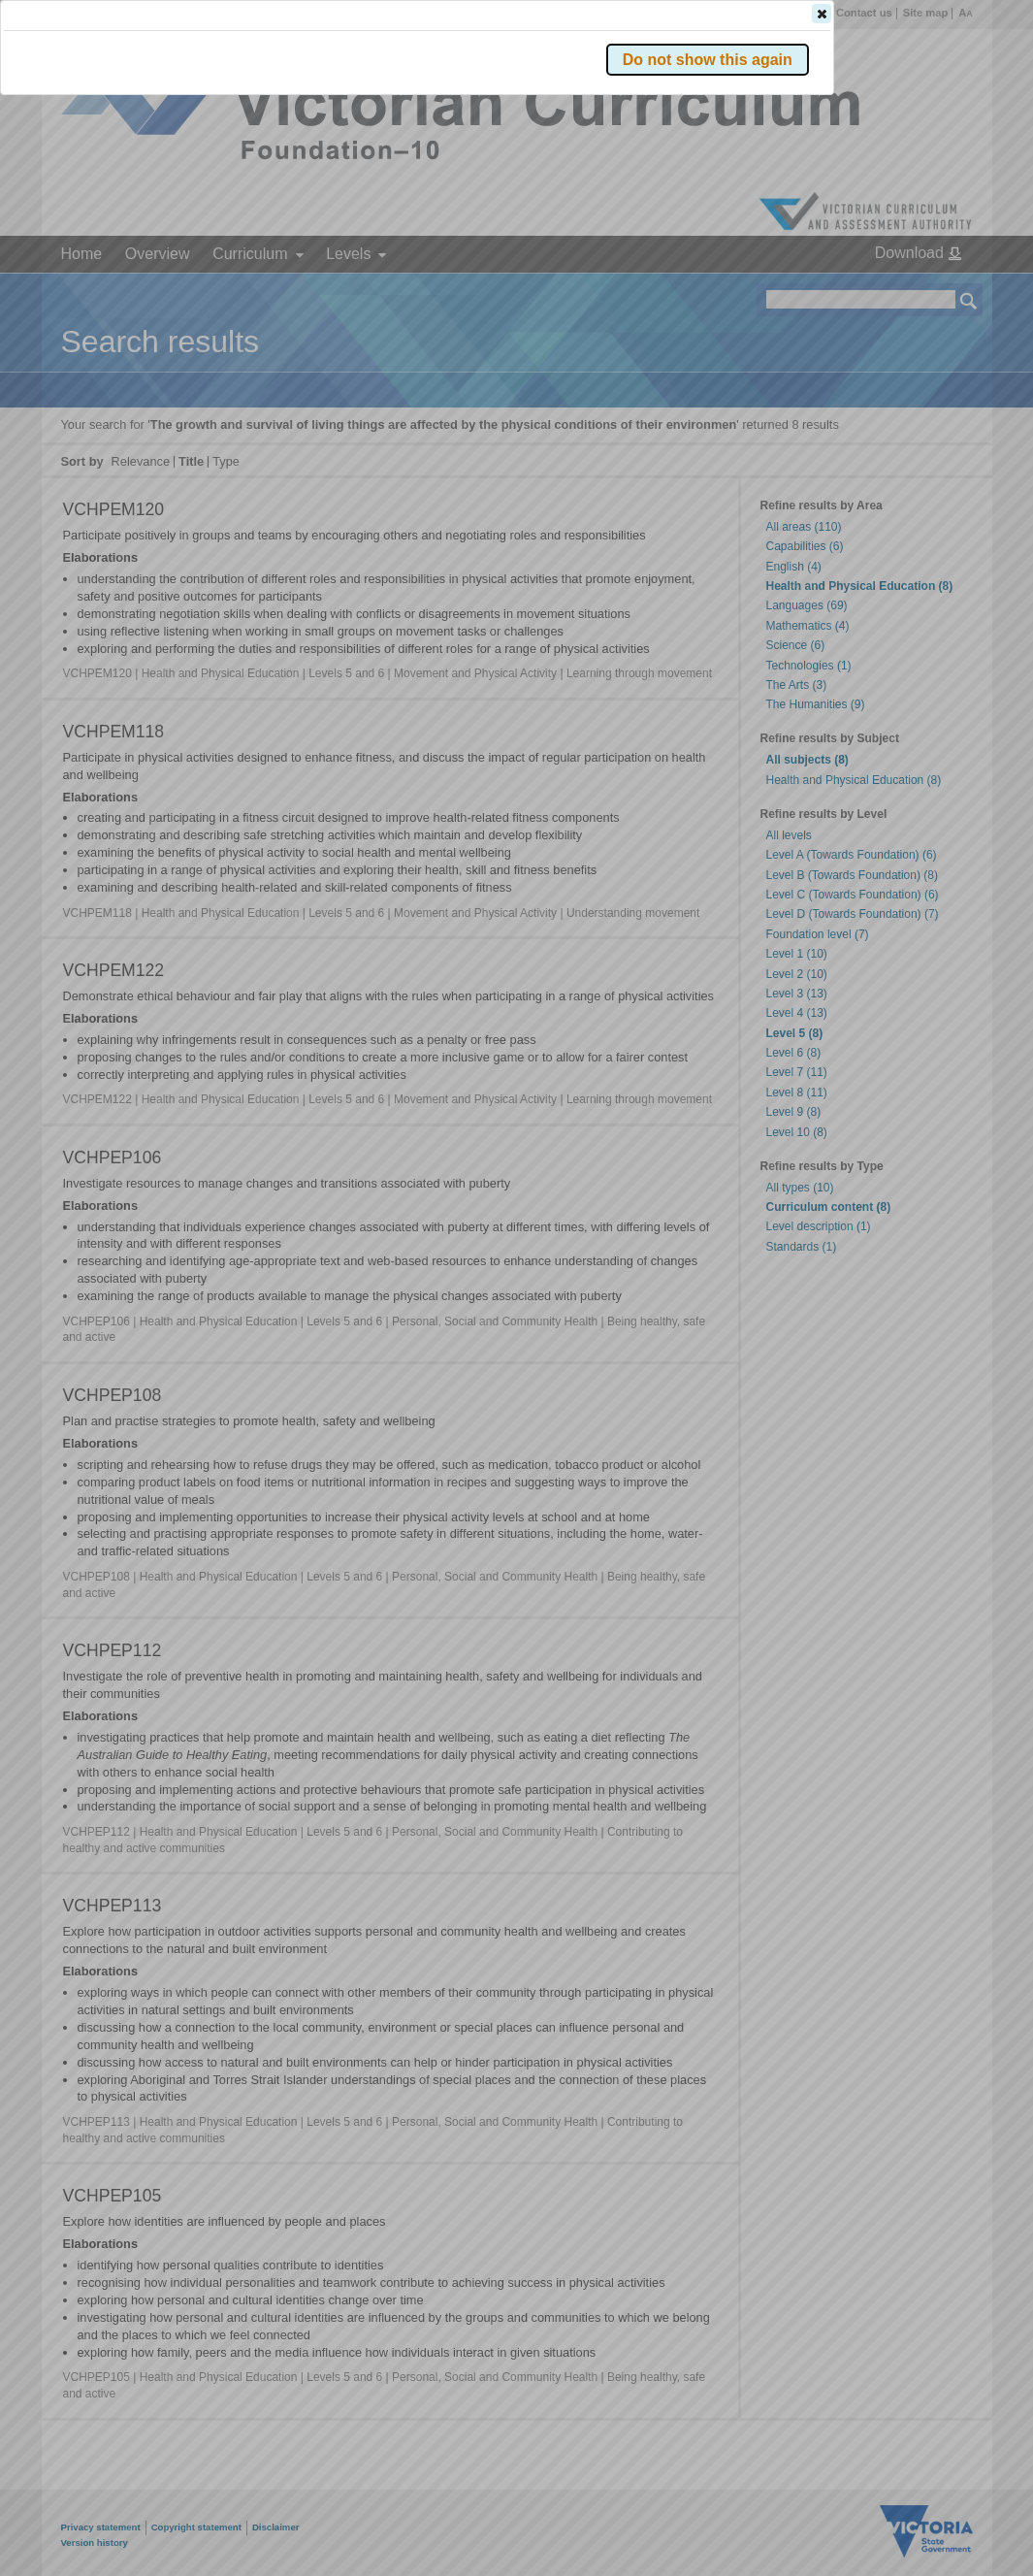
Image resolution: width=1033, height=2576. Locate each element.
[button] (935, 290)
